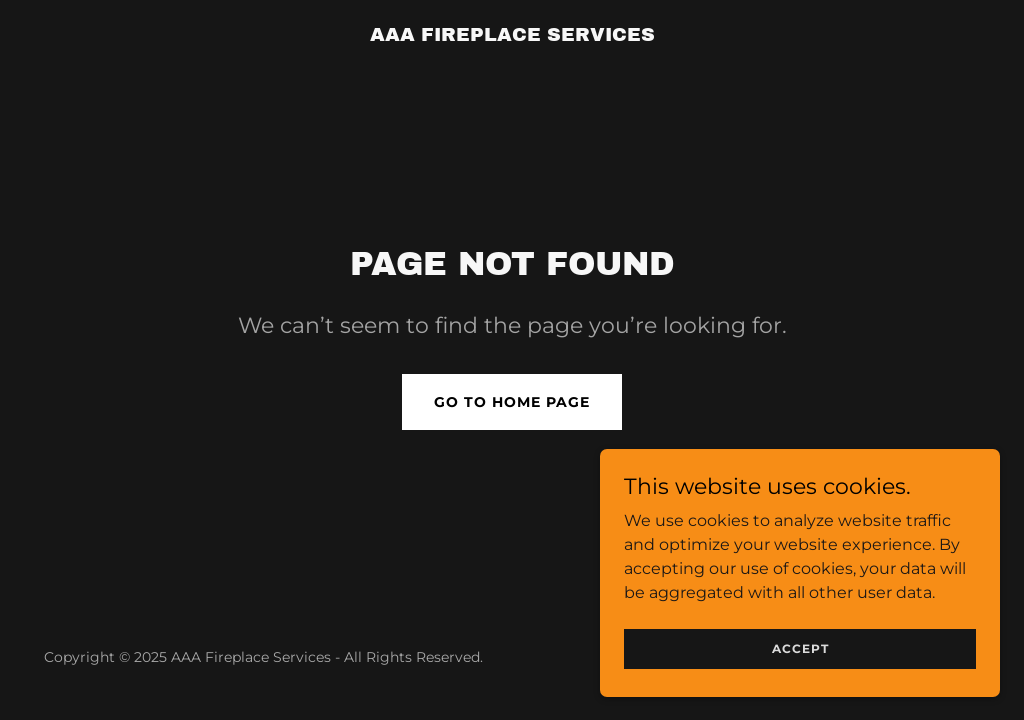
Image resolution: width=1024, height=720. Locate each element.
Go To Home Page (512, 402)
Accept (800, 689)
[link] (512, 35)
